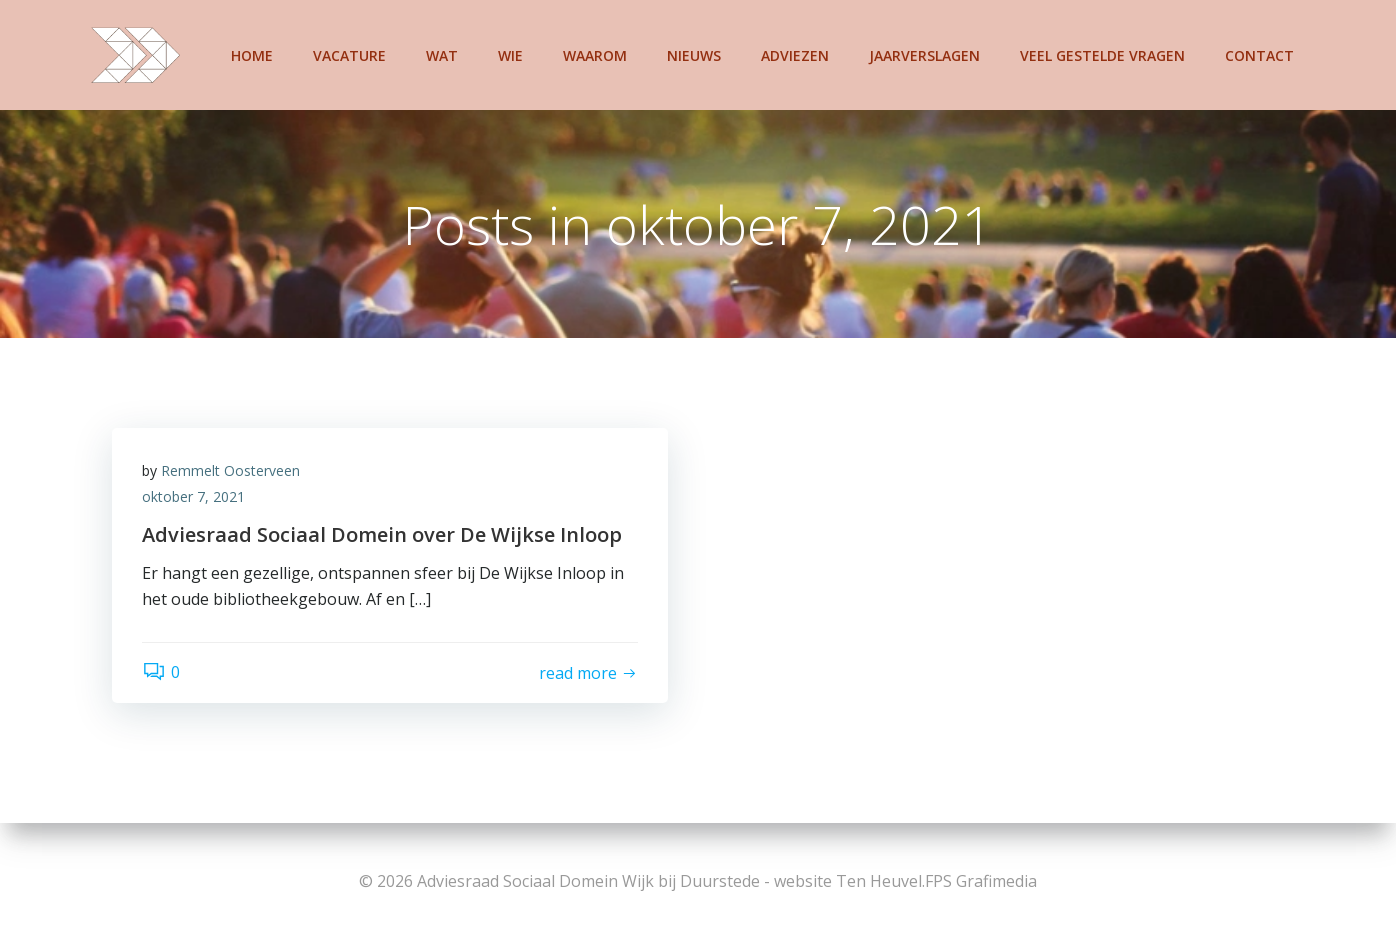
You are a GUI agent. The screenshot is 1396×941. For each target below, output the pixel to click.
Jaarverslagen (924, 55)
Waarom (595, 55)
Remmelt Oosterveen (230, 470)
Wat (442, 55)
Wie (510, 55)
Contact (1259, 55)
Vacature (349, 55)
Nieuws (694, 55)
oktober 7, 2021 (193, 496)
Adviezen (795, 55)
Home (252, 55)
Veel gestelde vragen (1102, 55)
